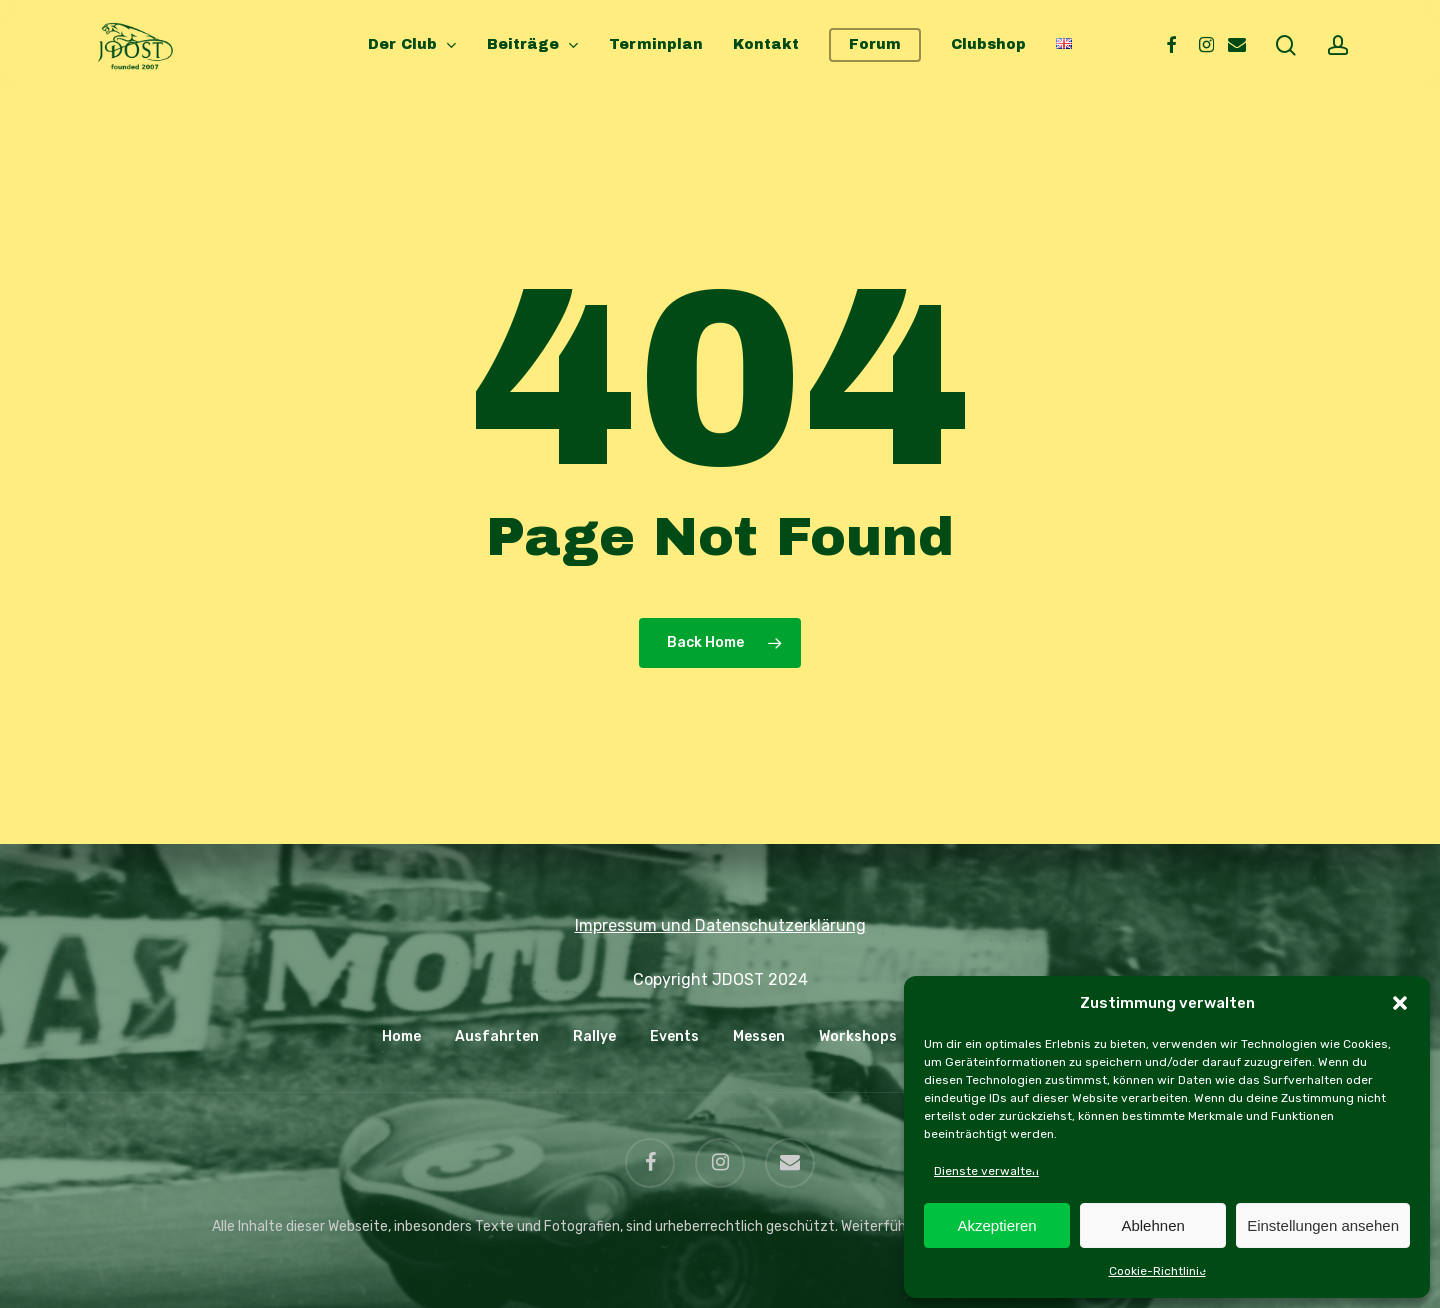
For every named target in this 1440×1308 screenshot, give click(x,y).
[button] (1400, 1003)
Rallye (594, 1036)
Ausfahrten (497, 1036)
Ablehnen (1152, 1225)
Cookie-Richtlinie (1157, 1271)
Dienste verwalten (986, 1171)
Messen (759, 1036)
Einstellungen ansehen (1323, 1225)
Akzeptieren (996, 1225)
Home (401, 1036)
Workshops (858, 1036)
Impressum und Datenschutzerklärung (720, 925)
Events (674, 1036)
